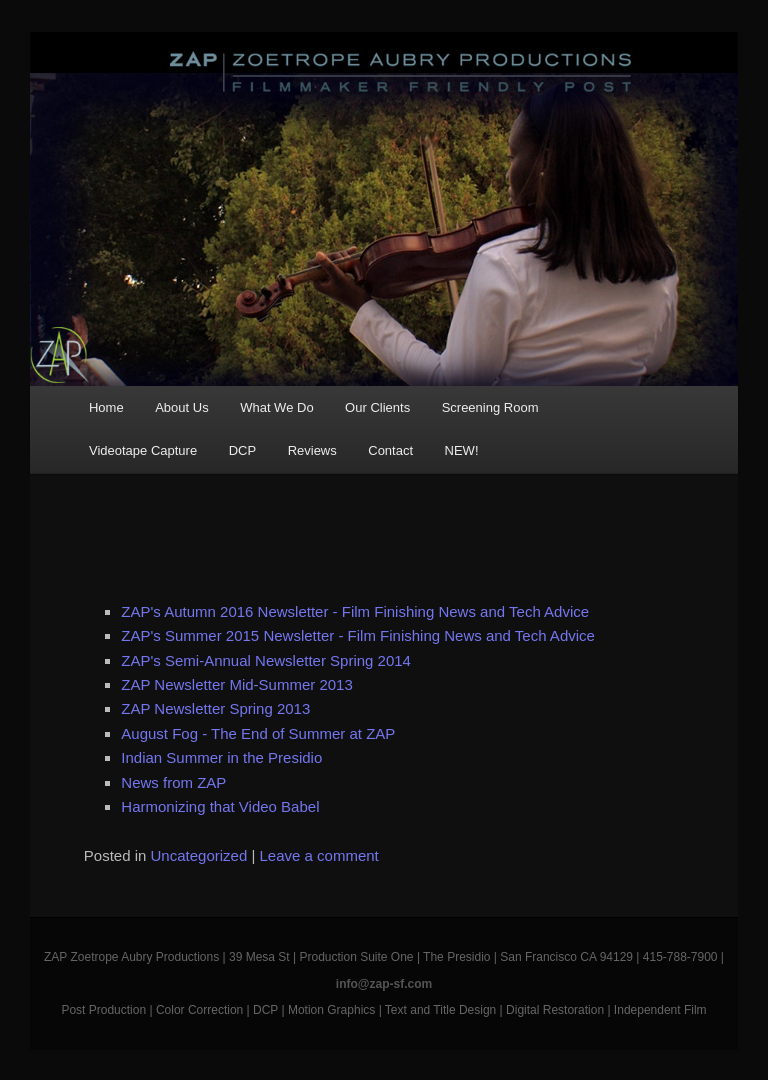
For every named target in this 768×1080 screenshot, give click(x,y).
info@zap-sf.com (384, 984)
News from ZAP (173, 782)
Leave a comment (319, 855)
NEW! (462, 450)
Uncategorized (199, 855)
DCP (242, 450)
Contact (390, 450)
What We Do (276, 407)
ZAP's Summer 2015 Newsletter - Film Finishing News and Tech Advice (358, 635)
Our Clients (377, 407)
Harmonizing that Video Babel (220, 806)
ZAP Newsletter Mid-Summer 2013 (236, 684)
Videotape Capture (143, 450)
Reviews (312, 450)
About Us (181, 407)
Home (106, 407)
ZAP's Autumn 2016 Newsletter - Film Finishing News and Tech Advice (355, 611)
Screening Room (490, 407)
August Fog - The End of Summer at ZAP (258, 733)
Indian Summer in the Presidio (221, 757)
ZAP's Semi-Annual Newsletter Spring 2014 (266, 660)
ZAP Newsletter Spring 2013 (215, 708)
